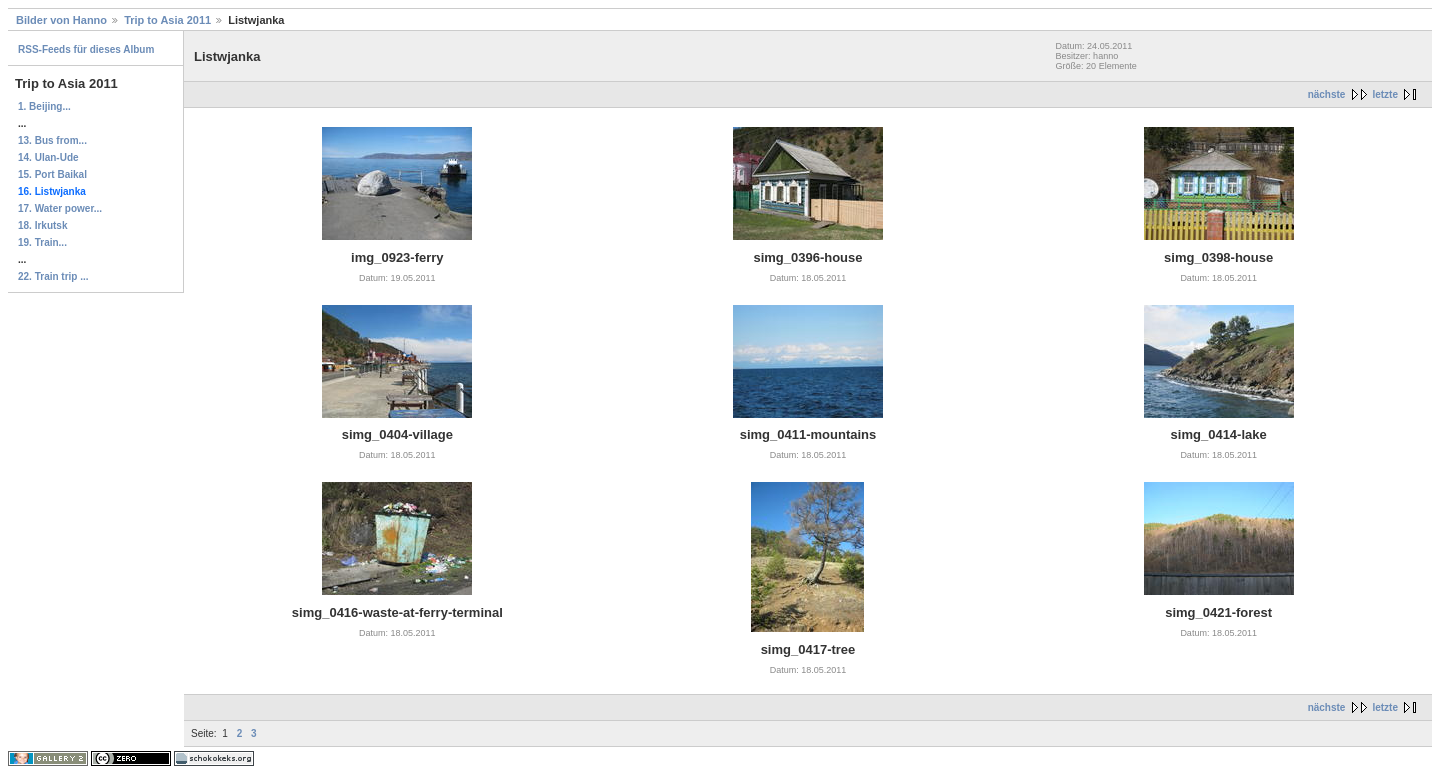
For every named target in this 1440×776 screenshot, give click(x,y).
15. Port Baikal (52, 174)
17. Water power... (60, 208)
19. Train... (42, 242)
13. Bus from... (52, 140)
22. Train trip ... (53, 276)
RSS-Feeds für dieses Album (86, 49)
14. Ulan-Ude (48, 157)
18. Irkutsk (42, 225)
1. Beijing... (44, 106)
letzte (1385, 94)
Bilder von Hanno (61, 20)
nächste (1327, 94)
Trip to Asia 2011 (167, 20)
